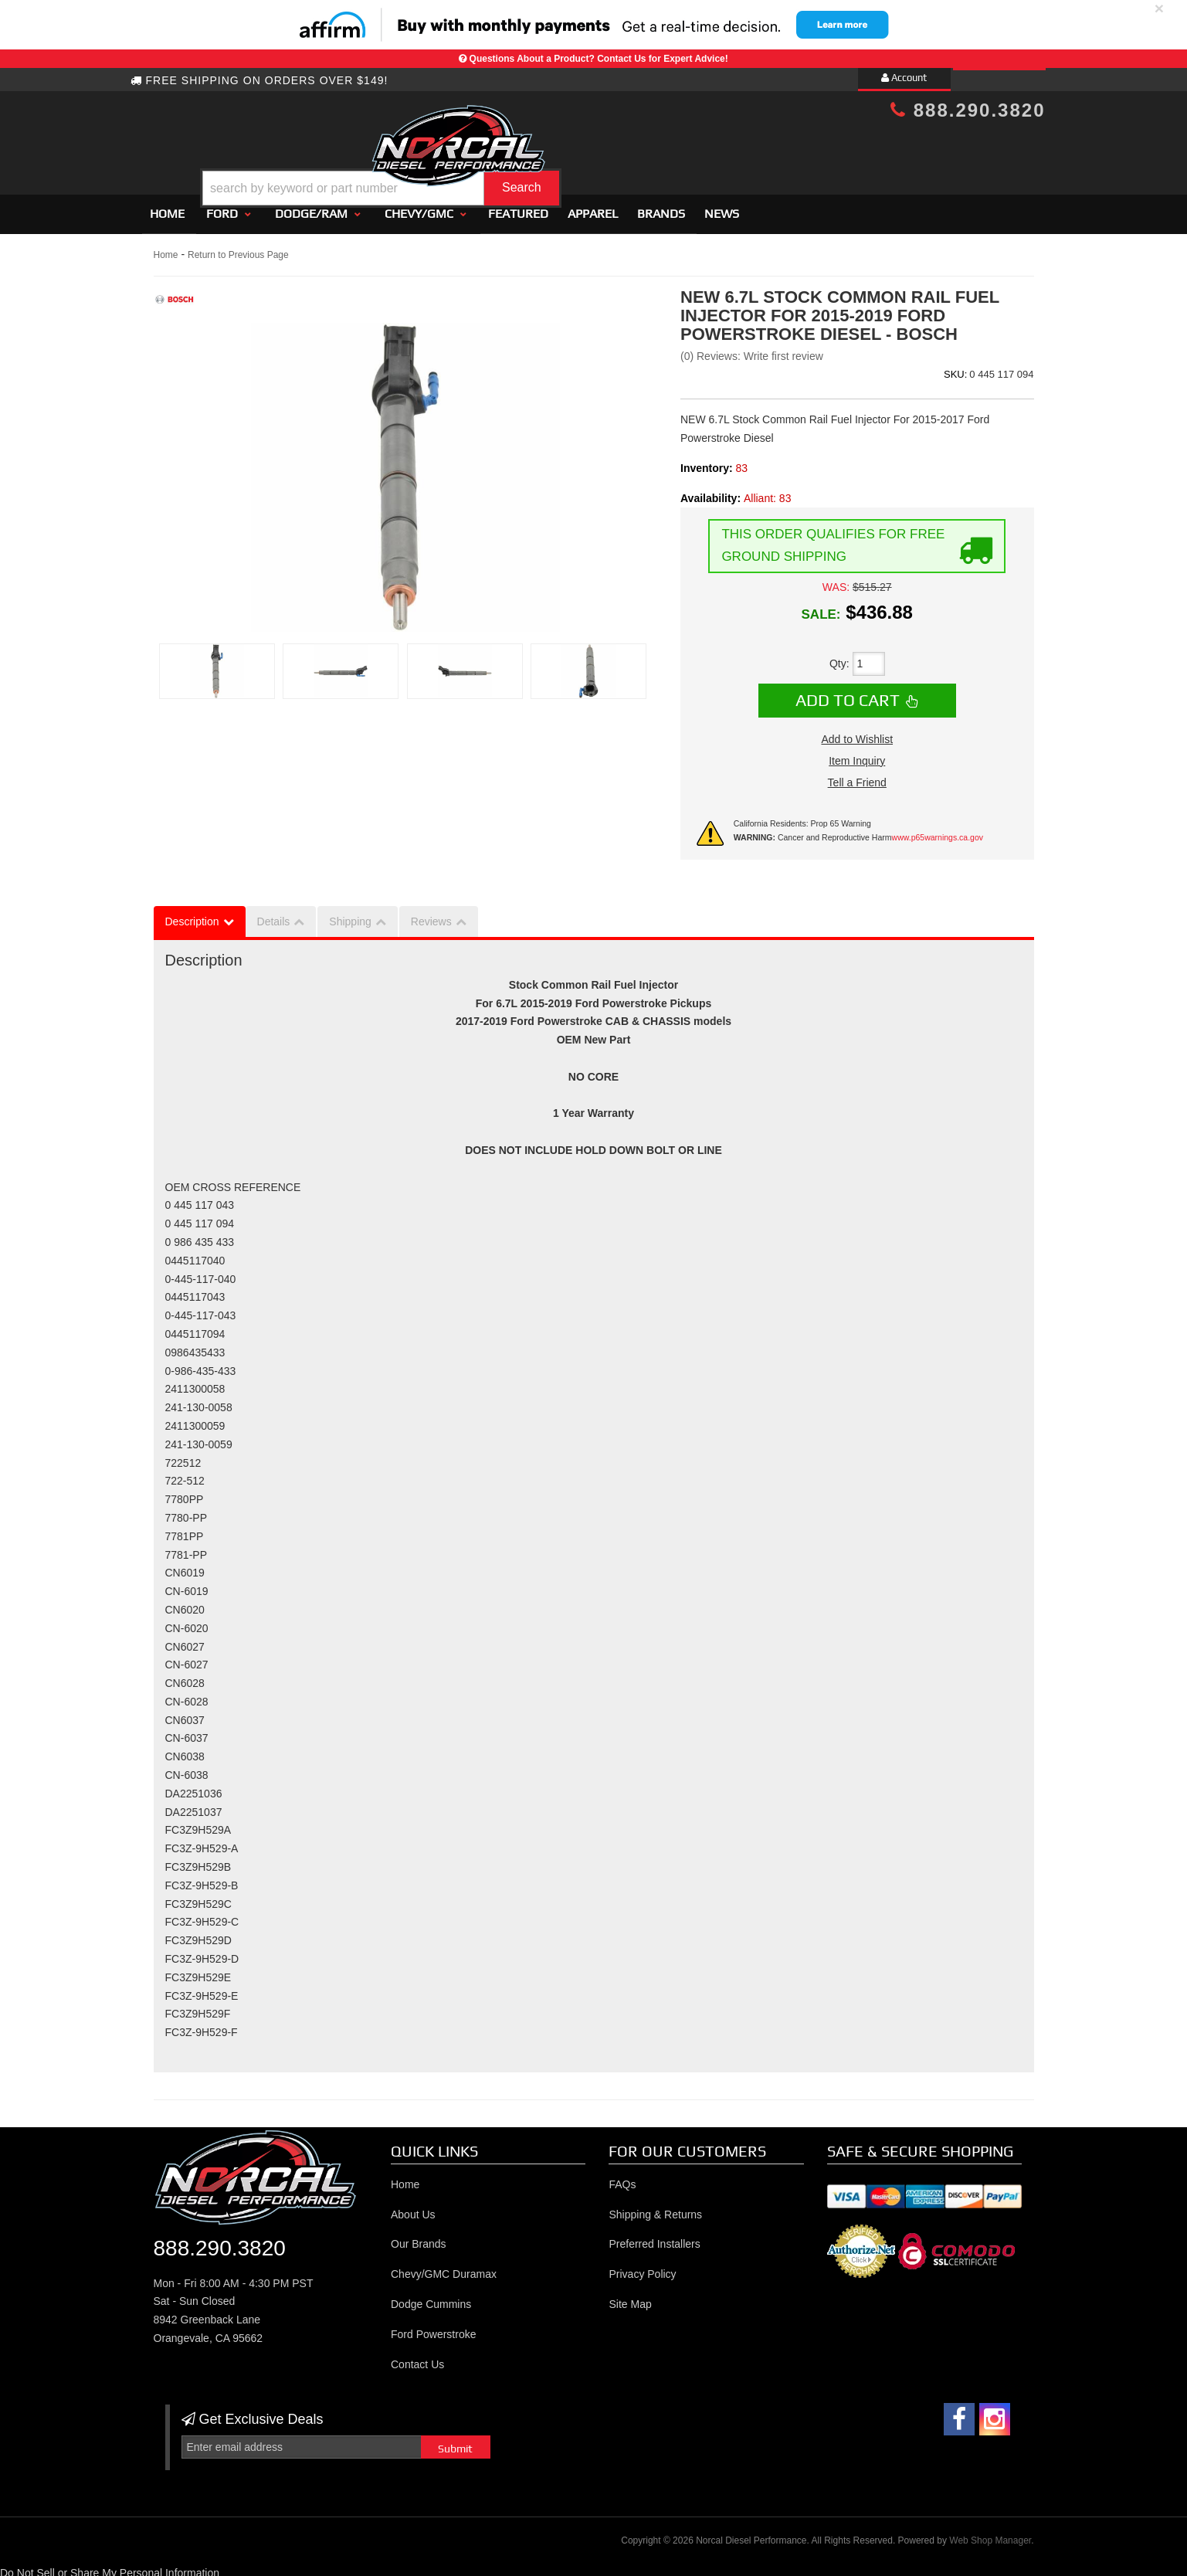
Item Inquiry (857, 754)
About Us (413, 2207)
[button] (606, 149)
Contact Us (417, 2357)
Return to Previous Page (238, 248)
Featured (518, 206)
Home (167, 206)
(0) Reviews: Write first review (751, 350)
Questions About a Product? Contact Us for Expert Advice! (599, 58)
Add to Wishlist (857, 732)
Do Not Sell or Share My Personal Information (109, 2566)
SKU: (955, 367)
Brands (661, 206)
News (721, 206)
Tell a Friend (857, 775)
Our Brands (418, 2238)
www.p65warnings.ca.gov (937, 831)
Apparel (593, 206)
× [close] (1159, 8)
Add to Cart (847, 694)
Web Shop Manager (990, 2533)
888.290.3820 (967, 110)
